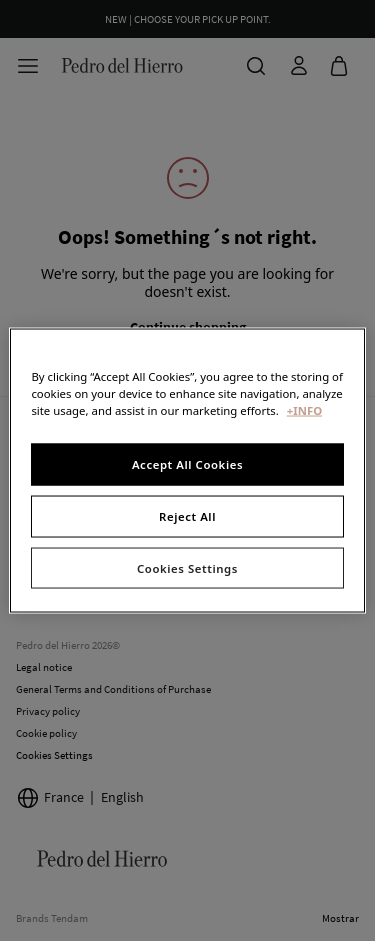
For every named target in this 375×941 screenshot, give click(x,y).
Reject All (187, 515)
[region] (187, 470)
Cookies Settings (187, 567)
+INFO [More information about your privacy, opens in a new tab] (304, 409)
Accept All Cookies (187, 463)
